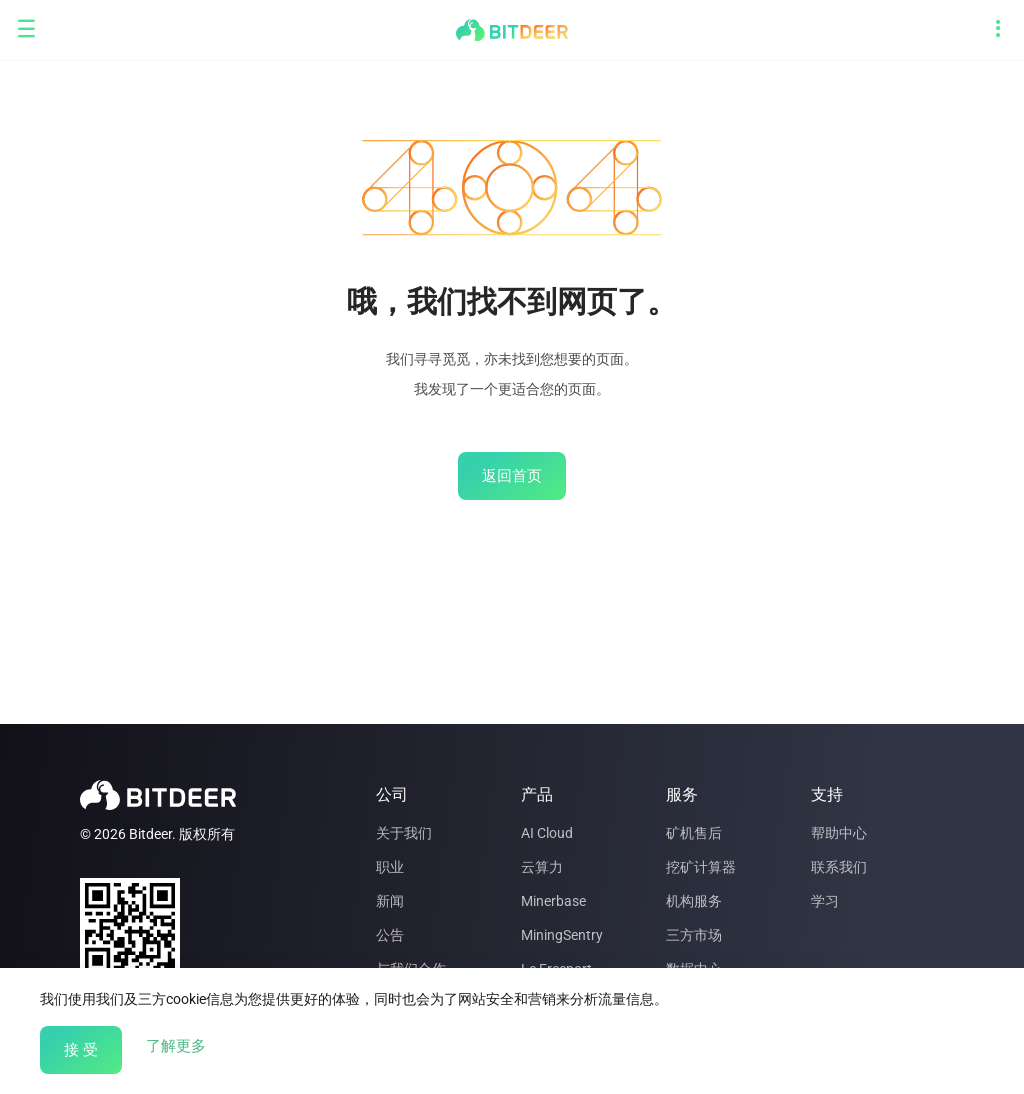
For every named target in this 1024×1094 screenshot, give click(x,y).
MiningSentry (562, 935)
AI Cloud (547, 833)
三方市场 (694, 935)
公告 (390, 935)
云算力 (542, 867)
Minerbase (553, 901)
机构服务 (694, 901)
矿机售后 (694, 833)
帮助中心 (839, 833)
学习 (825, 901)
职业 (390, 867)
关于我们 (404, 833)
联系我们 (839, 867)
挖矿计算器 (701, 867)
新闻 (390, 901)
